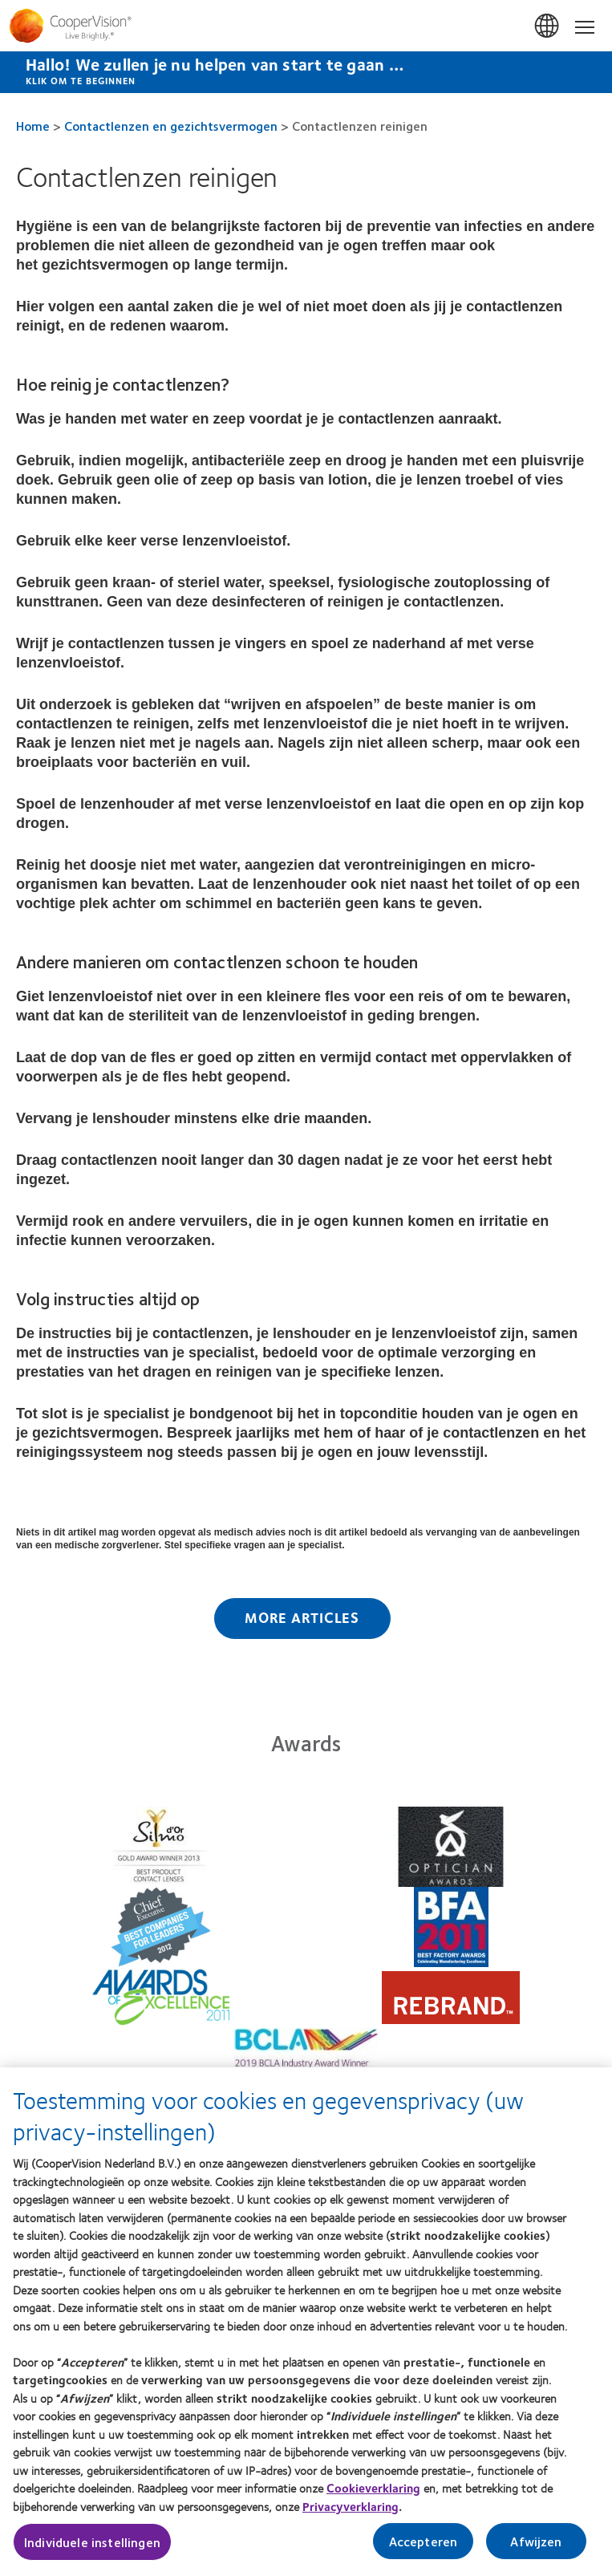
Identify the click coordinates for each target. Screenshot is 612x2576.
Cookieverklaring (373, 2494)
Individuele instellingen (92, 2548)
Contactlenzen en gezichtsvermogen (171, 126)
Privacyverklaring (350, 2512)
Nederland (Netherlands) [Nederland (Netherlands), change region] (548, 26)
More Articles (302, 1617)
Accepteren (423, 2547)
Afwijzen (535, 2547)
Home (33, 126)
